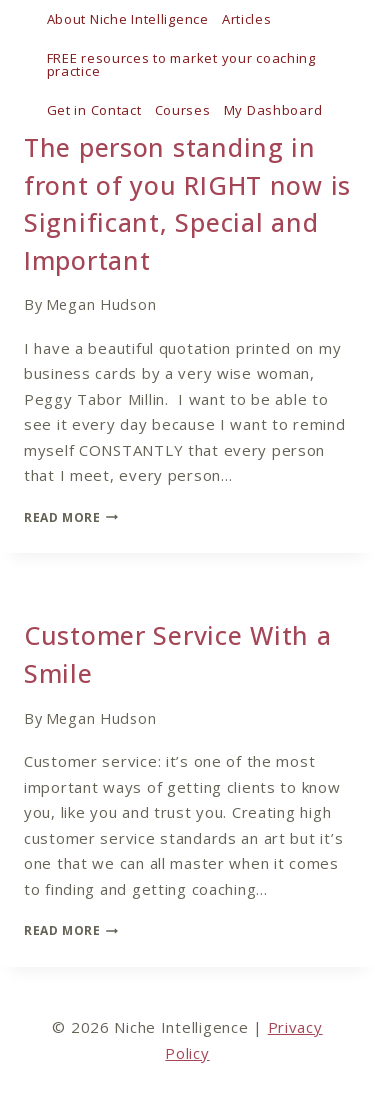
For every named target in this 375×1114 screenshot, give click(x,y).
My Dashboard (273, 110)
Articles (247, 19)
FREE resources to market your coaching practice (181, 64)
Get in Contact (94, 110)
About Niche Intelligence (128, 19)
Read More (71, 517)
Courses (183, 110)
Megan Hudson (101, 304)
